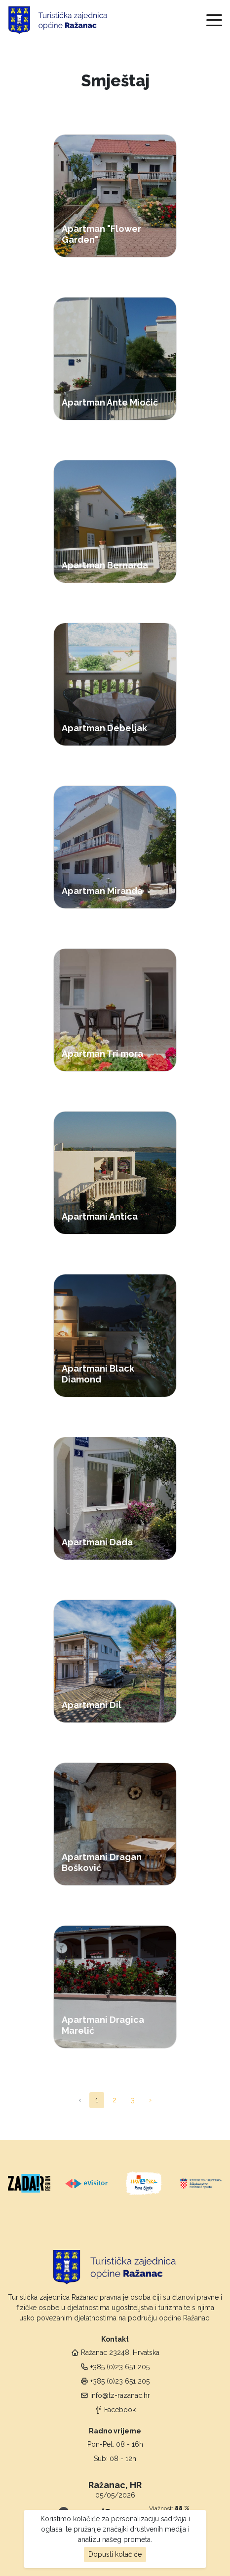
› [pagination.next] (150, 2100)
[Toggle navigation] (214, 20)
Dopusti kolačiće (115, 2554)
